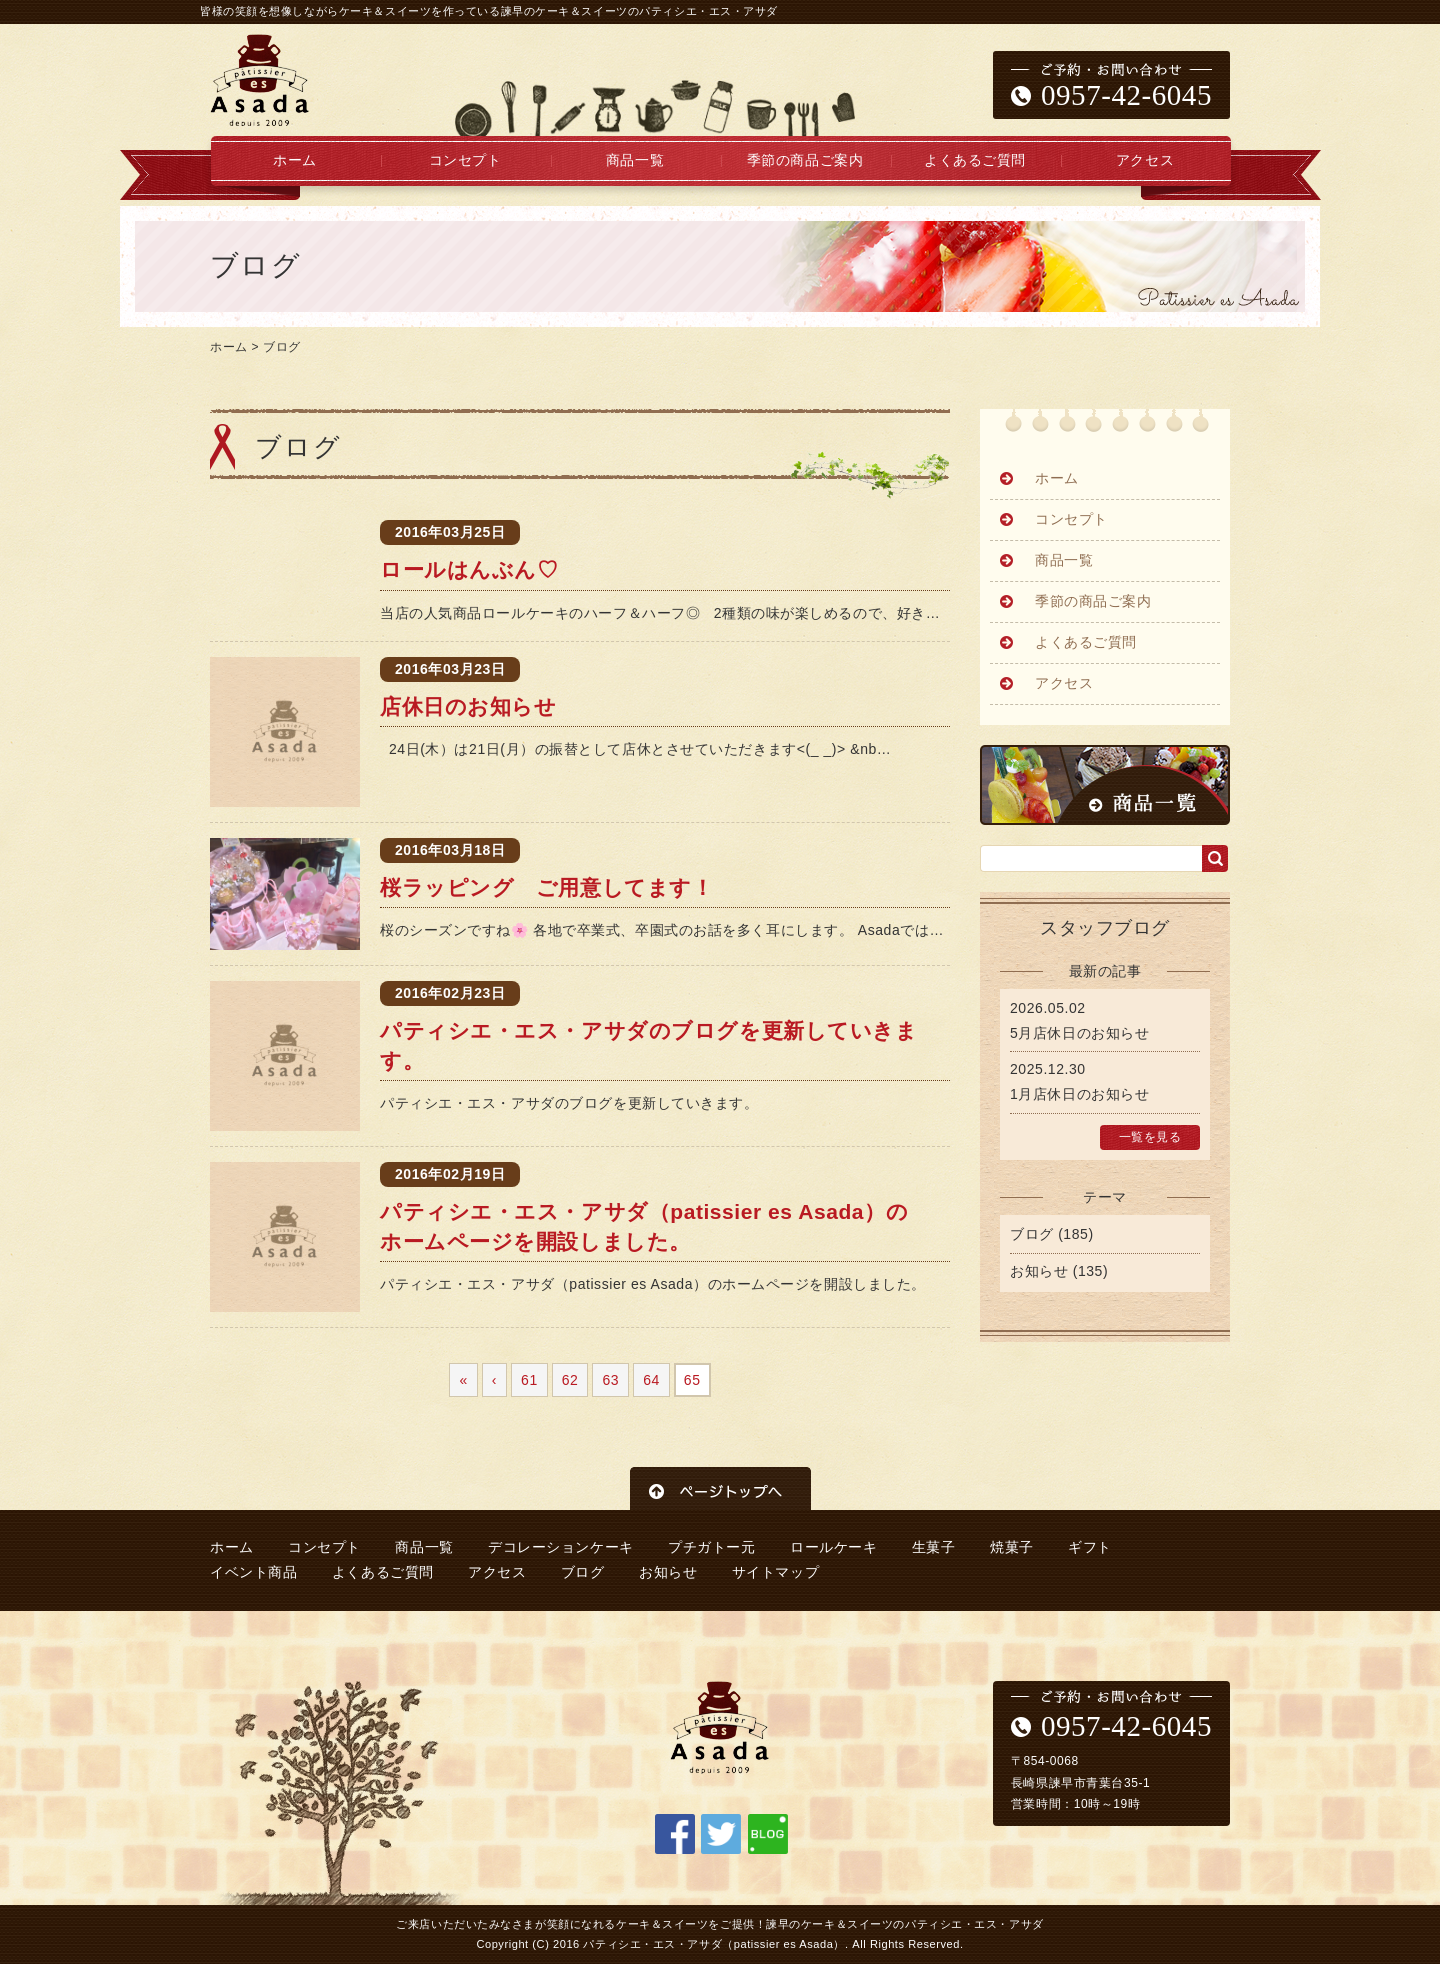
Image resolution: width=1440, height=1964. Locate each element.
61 (529, 1380)
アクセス (1145, 160)
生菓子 (934, 1547)
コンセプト (465, 160)
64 (651, 1380)
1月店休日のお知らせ (1079, 1094)
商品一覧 (635, 160)
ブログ (282, 347)
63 (610, 1380)
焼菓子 (1012, 1547)
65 (692, 1380)
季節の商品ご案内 (805, 160)
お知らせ (1039, 1271)
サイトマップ (775, 1572)
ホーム (295, 160)
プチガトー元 (711, 1547)
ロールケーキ (833, 1547)
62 (570, 1380)
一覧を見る (1150, 1137)
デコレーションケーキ (561, 1547)
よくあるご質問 (975, 160)
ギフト (1090, 1547)
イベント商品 (253, 1572)
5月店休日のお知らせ (1079, 1033)
